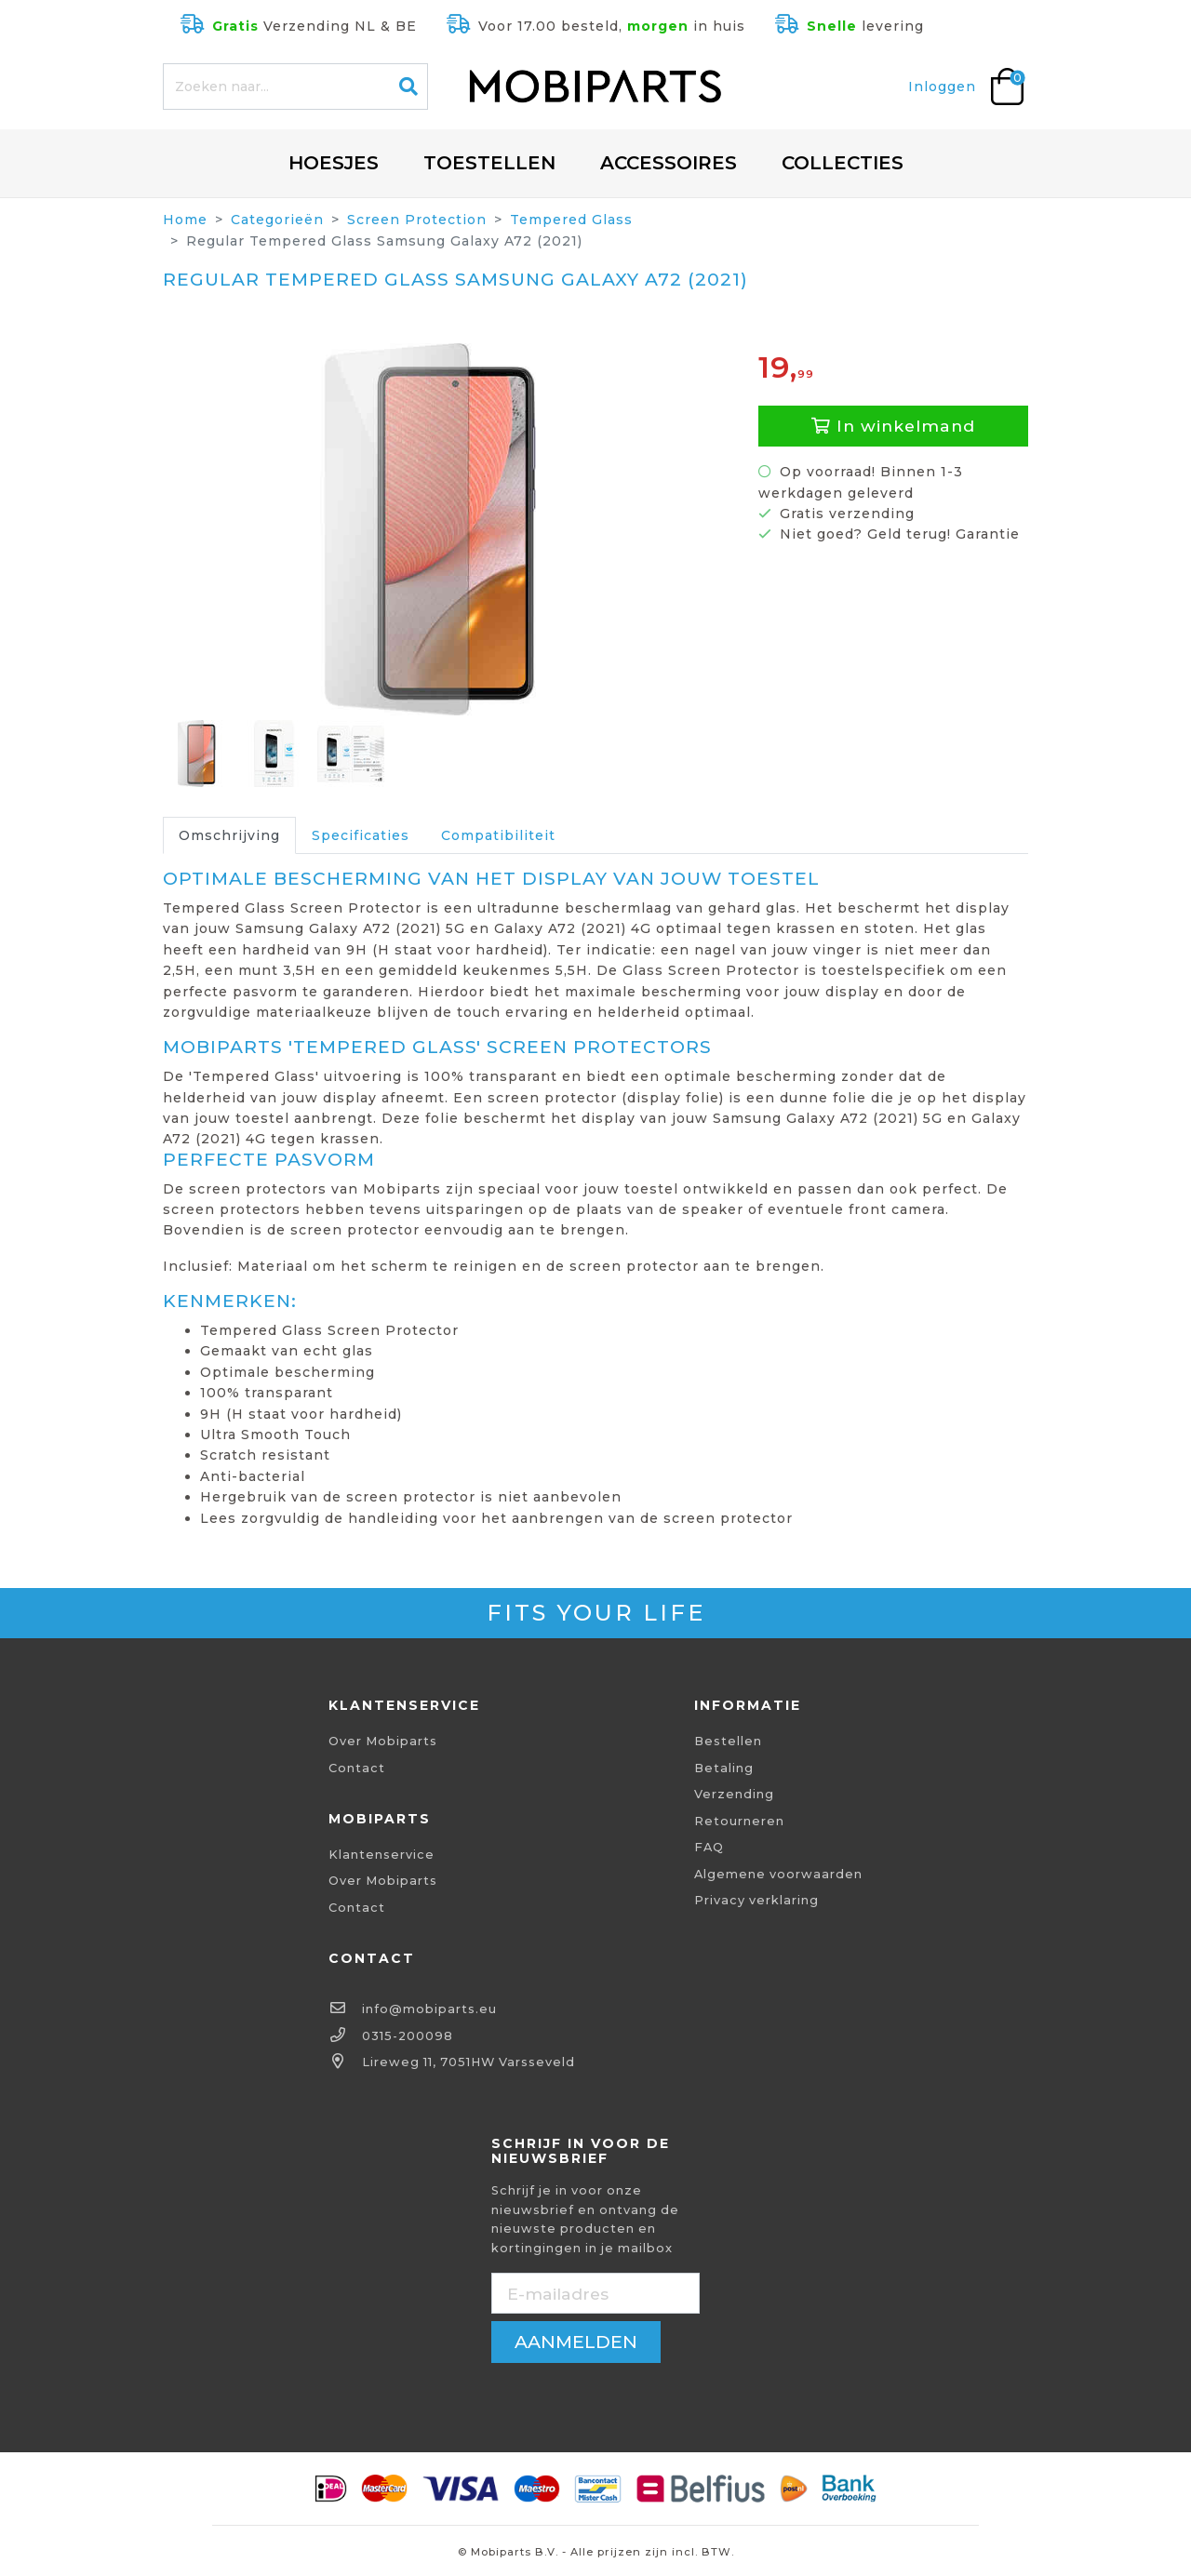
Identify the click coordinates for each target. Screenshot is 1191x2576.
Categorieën (277, 219)
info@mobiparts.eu (429, 2009)
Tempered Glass (571, 219)
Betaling (724, 1768)
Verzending (734, 1794)
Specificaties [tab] (360, 835)
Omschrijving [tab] (229, 835)
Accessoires (668, 163)
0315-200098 (407, 2036)
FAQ (709, 1847)
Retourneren (739, 1821)
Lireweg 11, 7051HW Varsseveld (468, 2062)
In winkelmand (893, 425)
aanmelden (576, 2341)
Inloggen (942, 86)
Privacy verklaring (756, 1900)
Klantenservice (381, 1855)
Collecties (842, 163)
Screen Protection (417, 219)
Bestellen (728, 1741)
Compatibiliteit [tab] (498, 835)
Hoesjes (333, 163)
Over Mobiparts (382, 1741)
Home (185, 219)
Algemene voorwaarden (778, 1874)
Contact (356, 1768)
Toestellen (489, 163)
